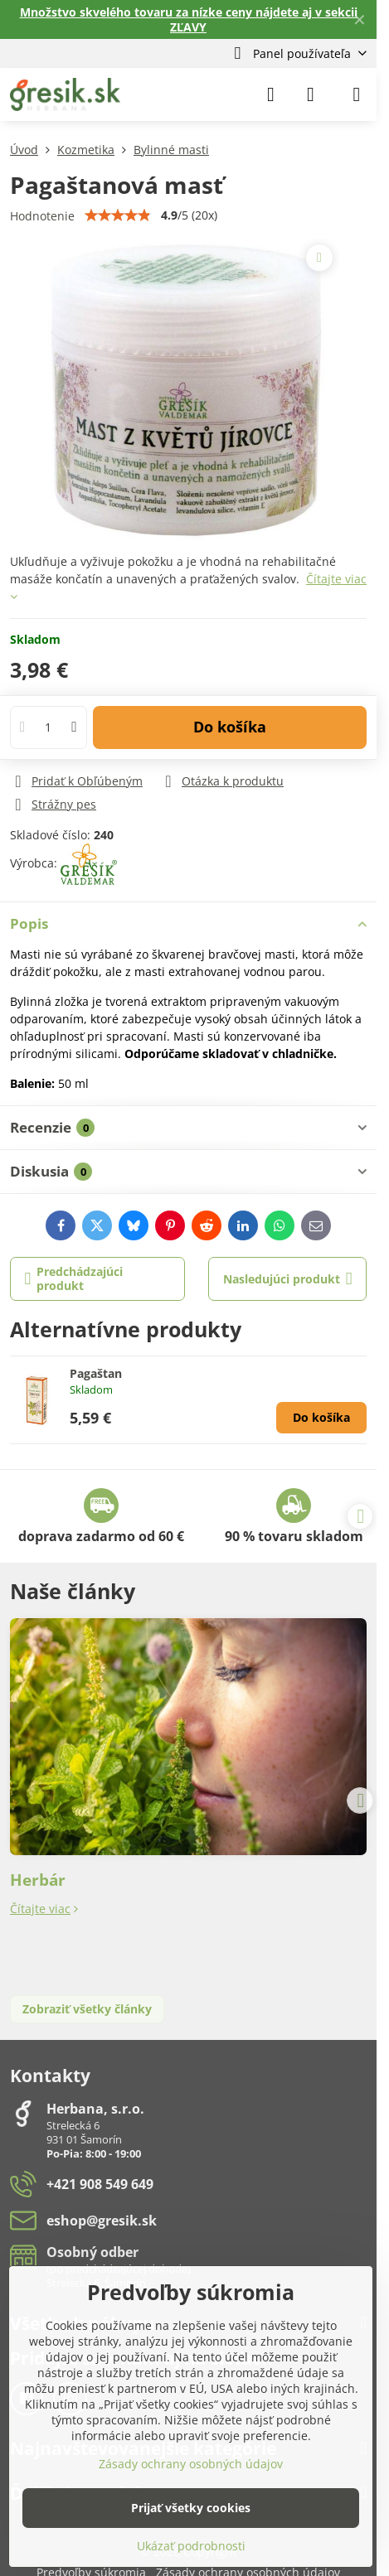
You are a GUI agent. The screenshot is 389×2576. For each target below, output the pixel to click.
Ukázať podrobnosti (191, 2546)
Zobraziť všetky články (87, 2009)
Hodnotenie (42, 216)
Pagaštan (96, 1373)
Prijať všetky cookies (190, 2508)
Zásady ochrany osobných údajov (191, 2464)
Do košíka (229, 727)
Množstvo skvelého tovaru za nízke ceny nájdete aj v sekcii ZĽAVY (188, 19)
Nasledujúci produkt (288, 1279)
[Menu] (357, 94)
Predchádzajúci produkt (74, 1279)
